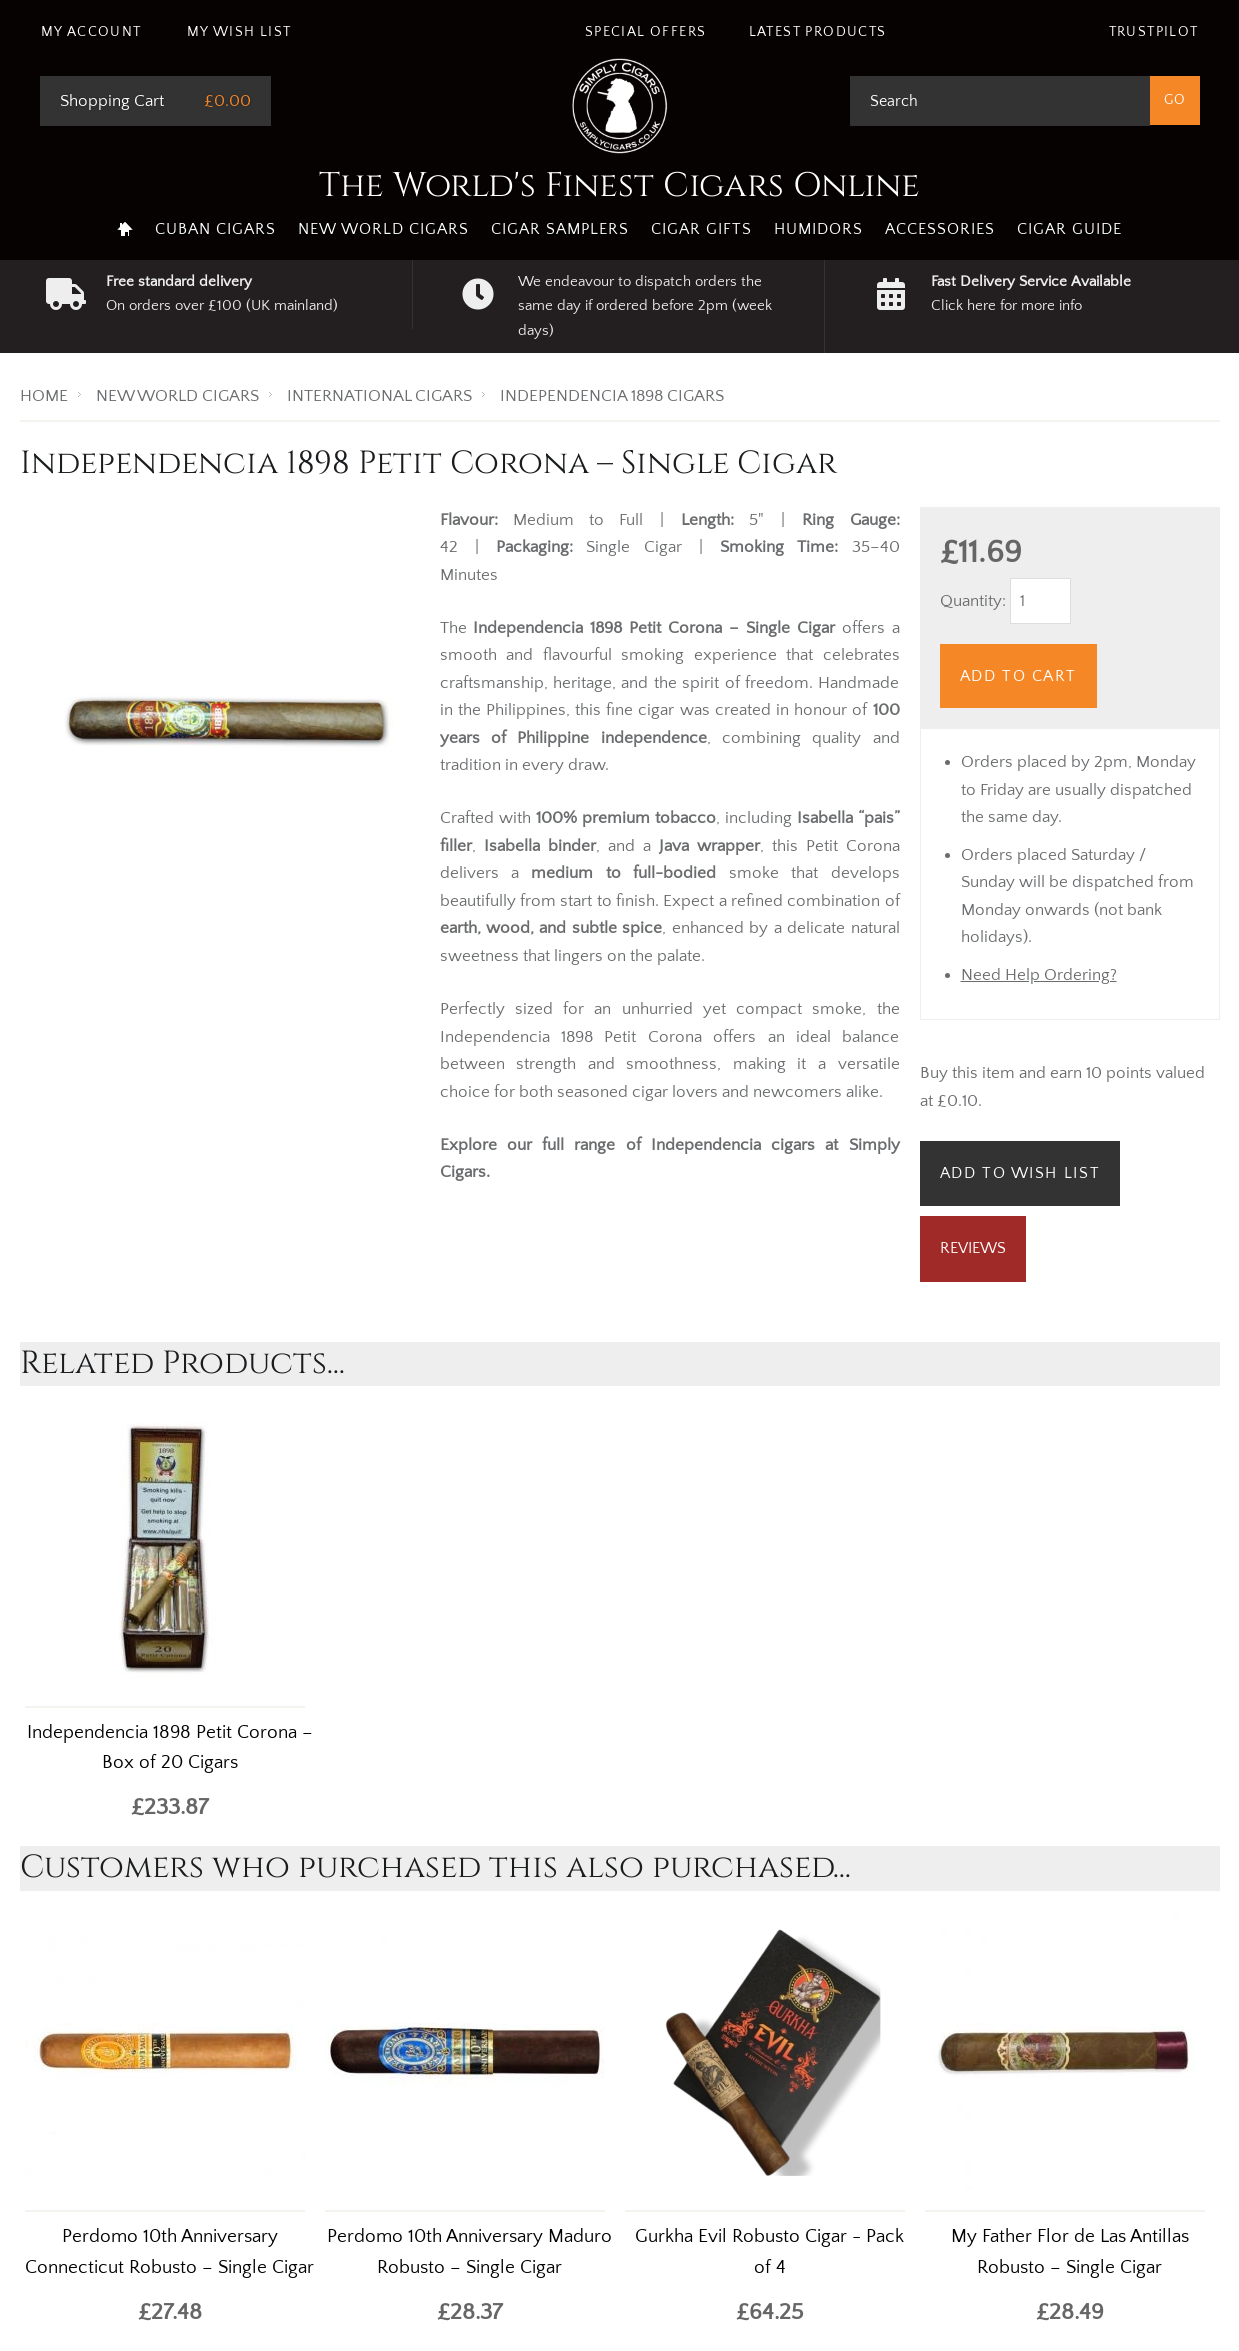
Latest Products (818, 32)
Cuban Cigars (215, 229)
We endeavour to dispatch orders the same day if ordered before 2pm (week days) (645, 306)
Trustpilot (1154, 32)
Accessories (940, 229)
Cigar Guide (1069, 229)
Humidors (818, 229)
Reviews (973, 1248)
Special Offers (646, 32)
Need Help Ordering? (1039, 975)
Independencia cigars (733, 1145)
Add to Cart (1019, 676)
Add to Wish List (1020, 1173)
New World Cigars (383, 229)
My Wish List (239, 32)
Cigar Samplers (560, 229)
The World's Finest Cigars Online (619, 186)
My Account (91, 32)
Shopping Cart (112, 101)
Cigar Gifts (701, 229)
